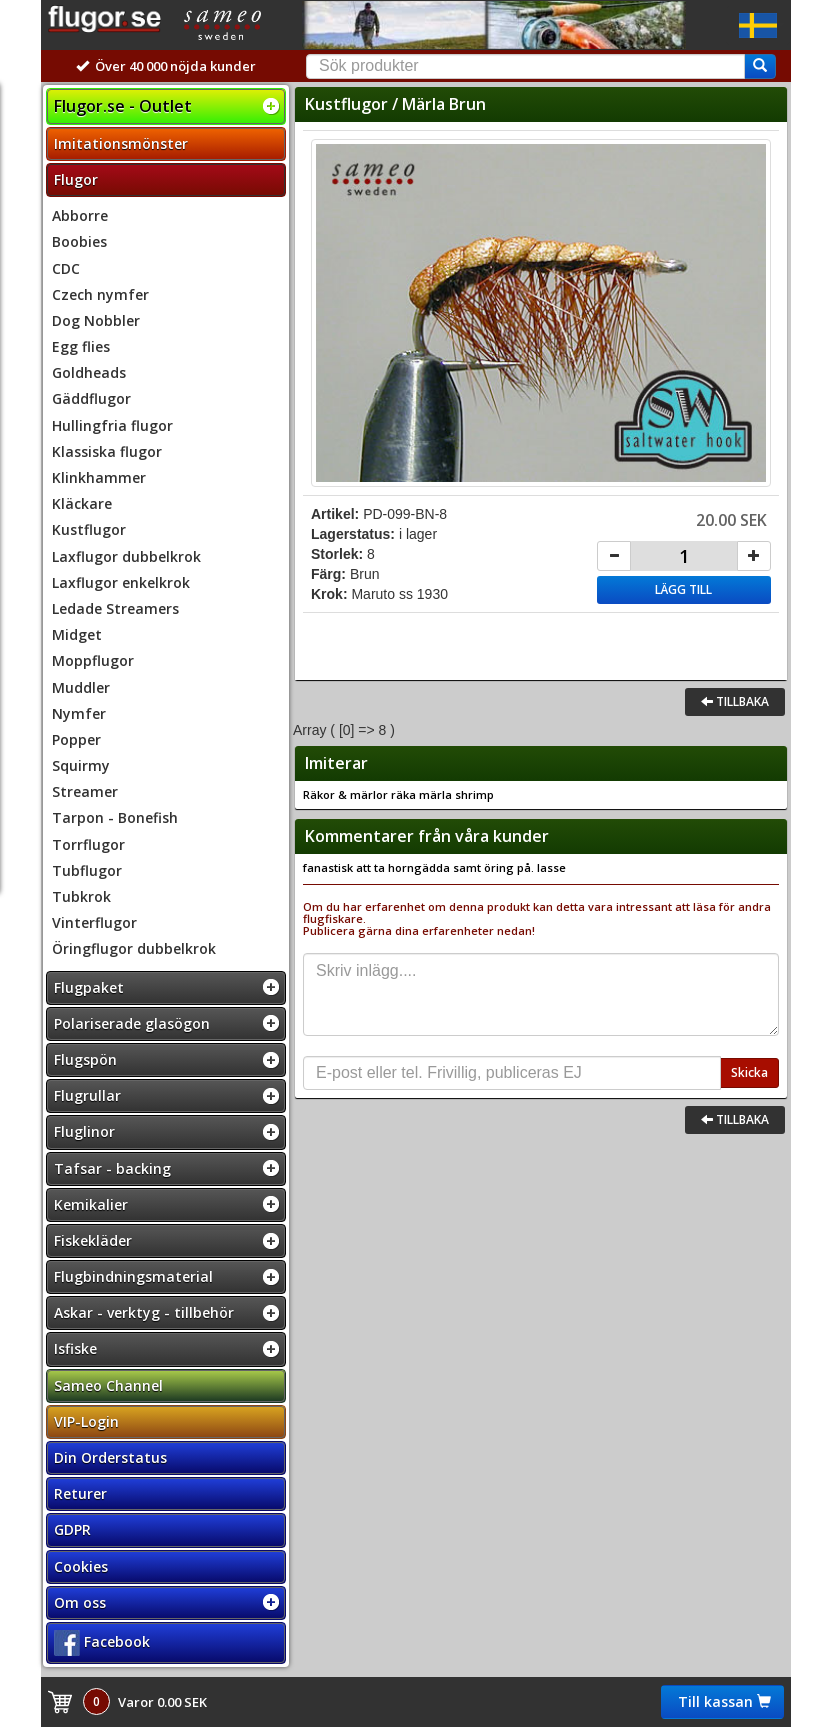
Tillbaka (735, 701)
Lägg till (683, 589)
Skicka (749, 1072)
